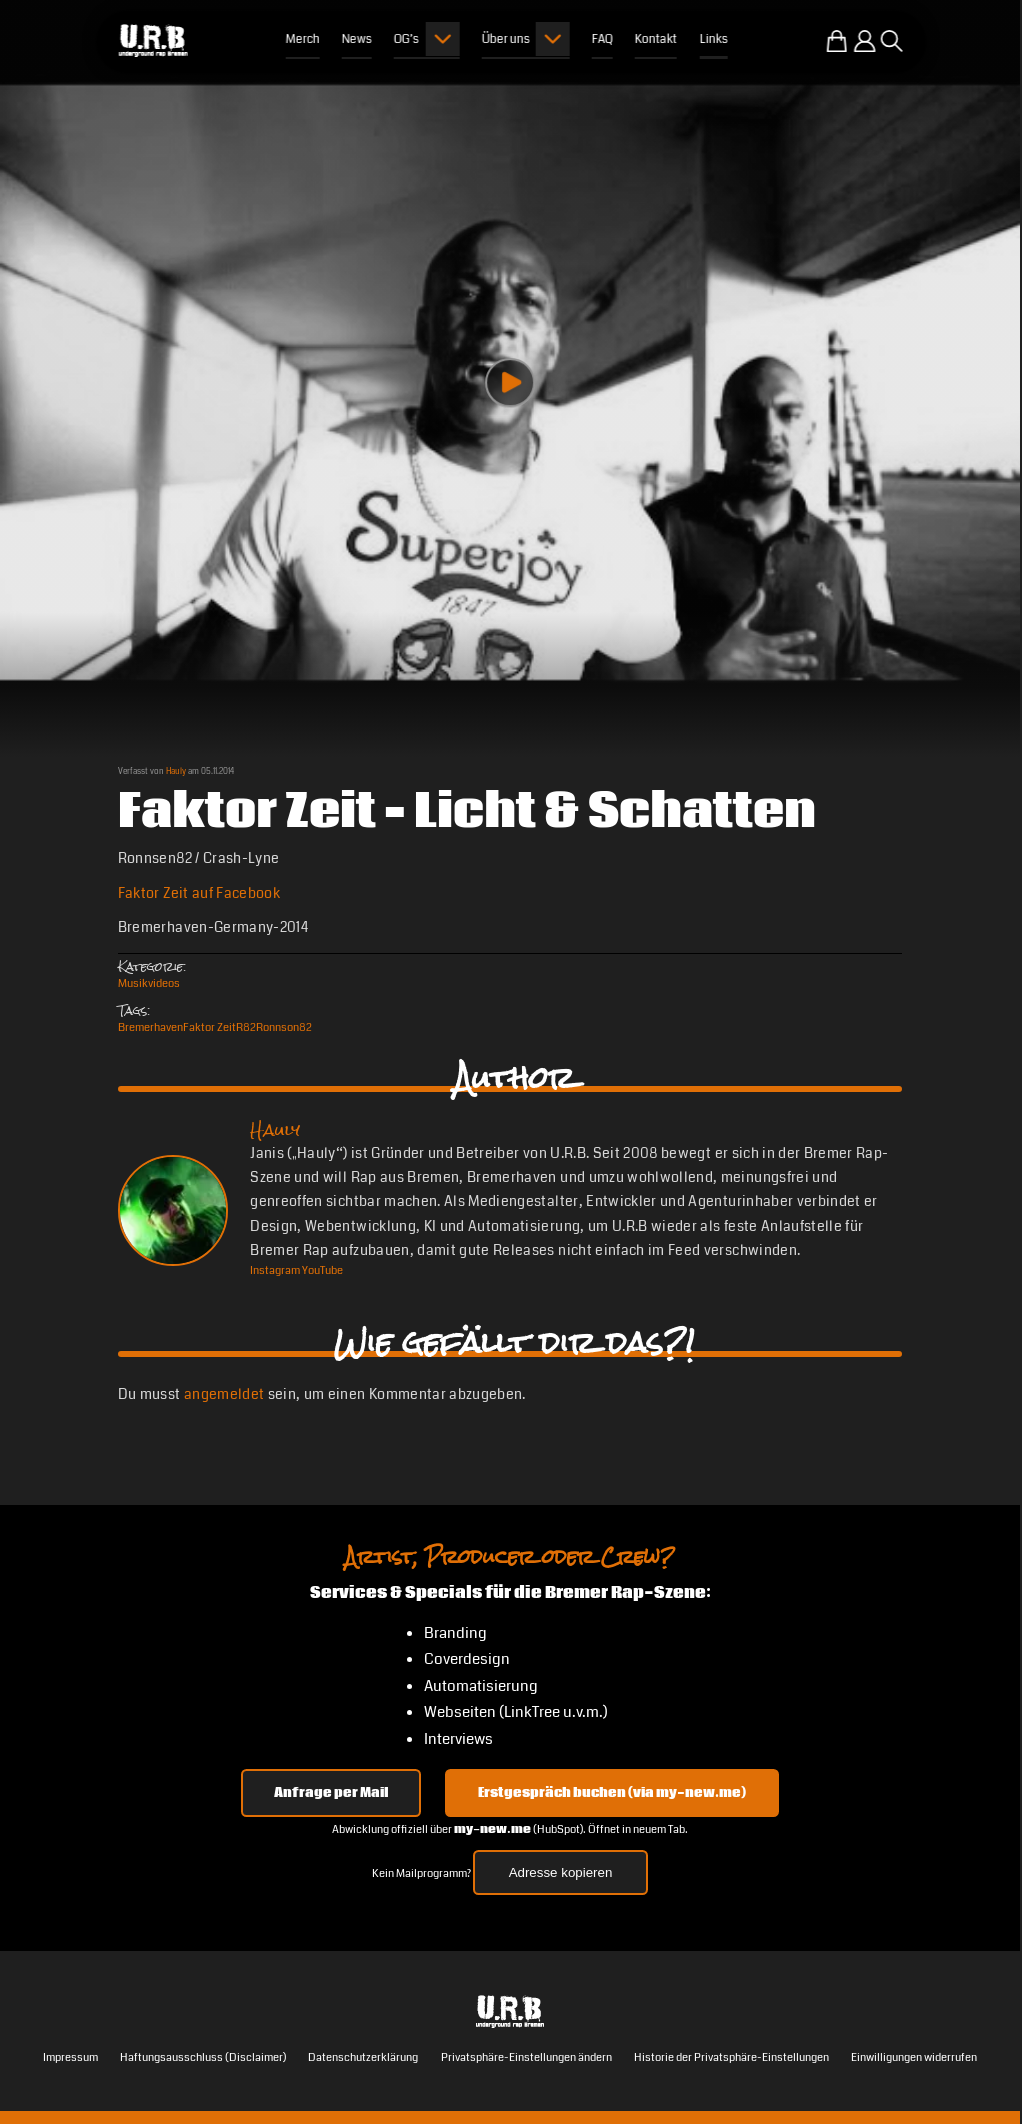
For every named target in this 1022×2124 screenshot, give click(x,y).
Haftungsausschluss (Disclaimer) (203, 2057)
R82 (246, 1027)
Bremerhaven (150, 1027)
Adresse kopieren (561, 1872)
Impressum (70, 2057)
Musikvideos (149, 983)
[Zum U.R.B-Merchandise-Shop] (837, 41)
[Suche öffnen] (892, 41)
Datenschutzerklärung (363, 2057)
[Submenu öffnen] (442, 39)
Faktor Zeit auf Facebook (199, 893)
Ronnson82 (284, 1027)
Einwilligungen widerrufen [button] (914, 2057)
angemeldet (224, 1394)
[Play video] (510, 383)
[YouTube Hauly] (322, 1270)
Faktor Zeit (209, 1027)
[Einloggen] (865, 41)
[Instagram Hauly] (275, 1270)
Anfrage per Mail (331, 1793)
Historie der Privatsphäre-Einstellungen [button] (731, 2057)
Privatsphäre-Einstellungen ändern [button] (526, 2057)
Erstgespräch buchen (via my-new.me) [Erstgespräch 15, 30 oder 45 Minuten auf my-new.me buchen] (612, 1793)
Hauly (176, 771)
